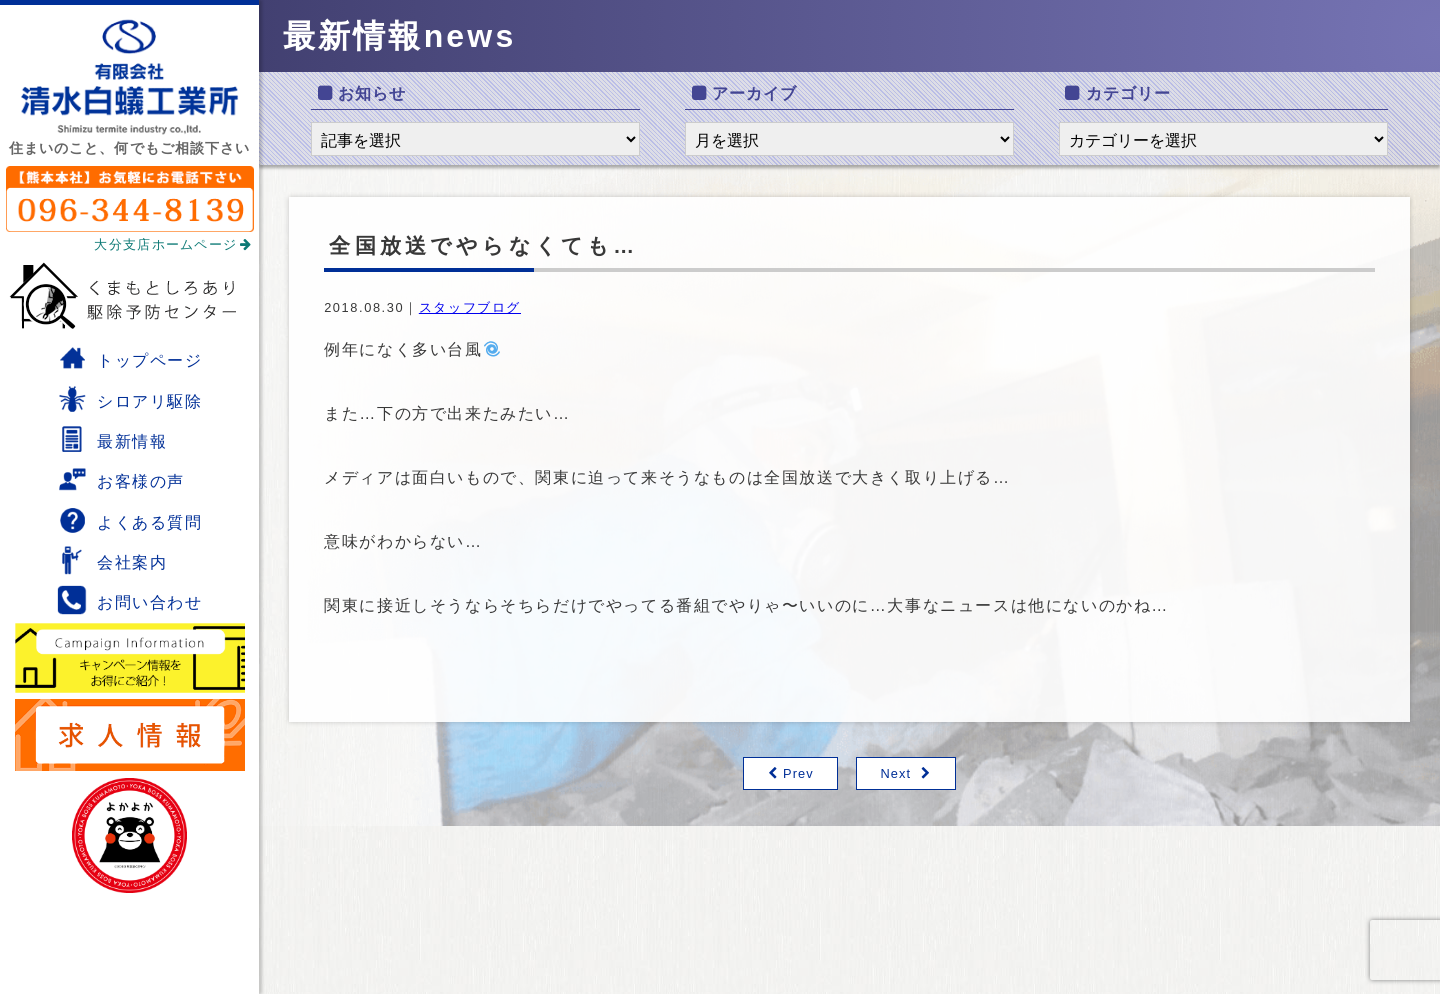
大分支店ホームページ (173, 244)
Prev (798, 773)
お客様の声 (121, 479)
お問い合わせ (130, 600)
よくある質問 (130, 520)
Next (895, 773)
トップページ (130, 358)
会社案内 (112, 560)
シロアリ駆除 (130, 399)
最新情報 (112, 439)
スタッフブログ (470, 307)
